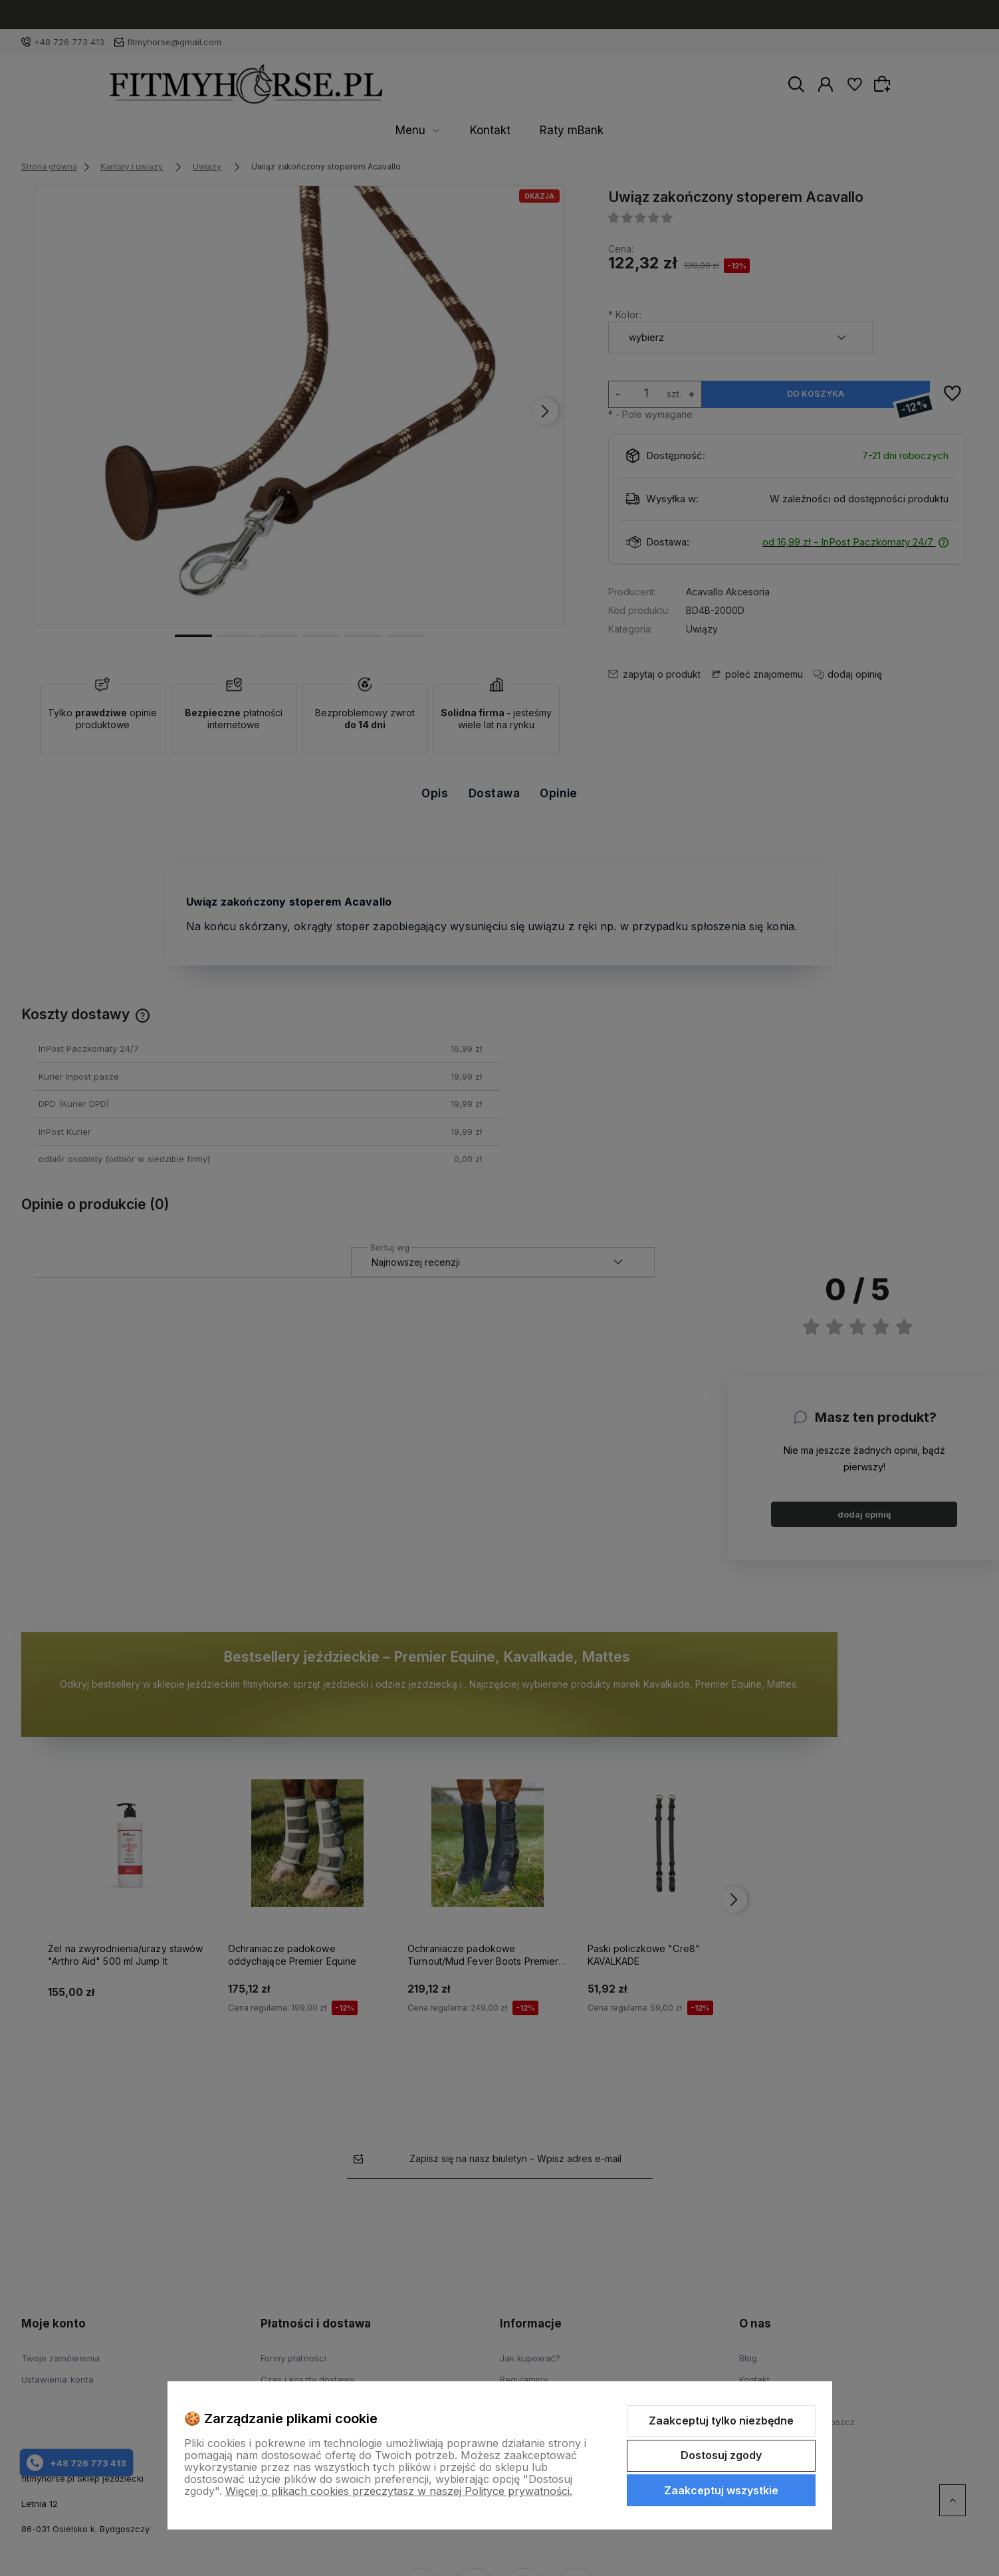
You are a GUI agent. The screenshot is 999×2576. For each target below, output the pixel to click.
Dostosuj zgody (721, 2455)
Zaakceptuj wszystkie (721, 2490)
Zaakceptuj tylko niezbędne (721, 2420)
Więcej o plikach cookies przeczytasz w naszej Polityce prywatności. (398, 2491)
